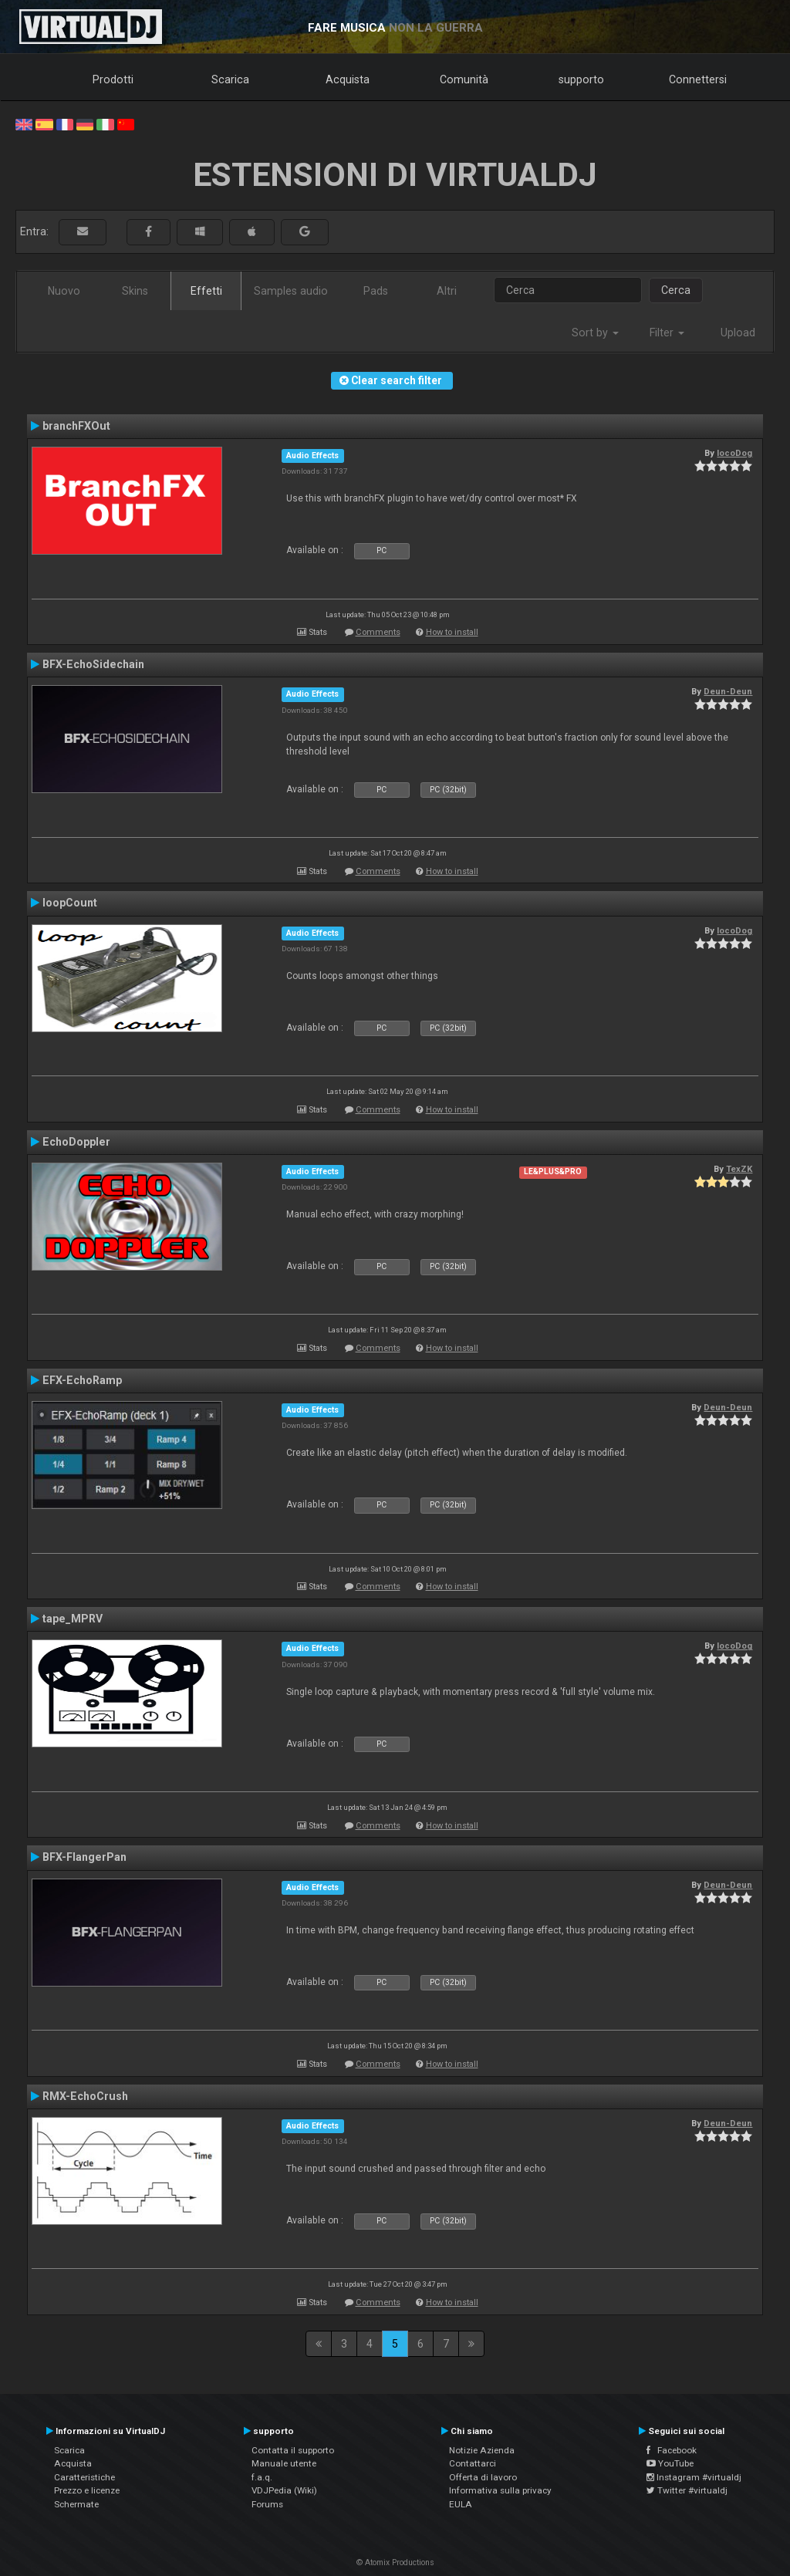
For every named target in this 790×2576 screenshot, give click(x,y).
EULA (460, 2504)
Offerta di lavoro (483, 2477)
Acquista (348, 79)
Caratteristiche (84, 2477)
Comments (378, 632)
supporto (581, 79)
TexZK (739, 1168)
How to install (452, 632)
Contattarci (472, 2463)
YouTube (670, 2463)
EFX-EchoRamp (82, 1380)
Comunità (464, 79)
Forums (267, 2504)
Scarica (230, 79)
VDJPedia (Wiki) (284, 2490)
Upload (738, 332)
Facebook (672, 2450)
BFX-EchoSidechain (93, 664)
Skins (135, 291)
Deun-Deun (728, 691)
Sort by (595, 332)
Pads (375, 291)
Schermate (76, 2504)
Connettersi (698, 79)
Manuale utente (284, 2463)
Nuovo (64, 291)
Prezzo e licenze (87, 2490)
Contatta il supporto (293, 2450)
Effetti (206, 291)
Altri (447, 291)
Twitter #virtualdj (687, 2490)
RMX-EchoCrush (85, 2096)
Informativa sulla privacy (500, 2490)
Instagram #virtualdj (694, 2477)
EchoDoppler (76, 1142)
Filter (667, 332)
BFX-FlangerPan (84, 1857)
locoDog (734, 452)
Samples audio (291, 291)
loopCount (69, 902)
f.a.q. (262, 2477)
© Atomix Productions (395, 2562)
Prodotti (113, 79)
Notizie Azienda (482, 2450)
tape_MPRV (72, 1618)
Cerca (675, 290)
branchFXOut (76, 426)
